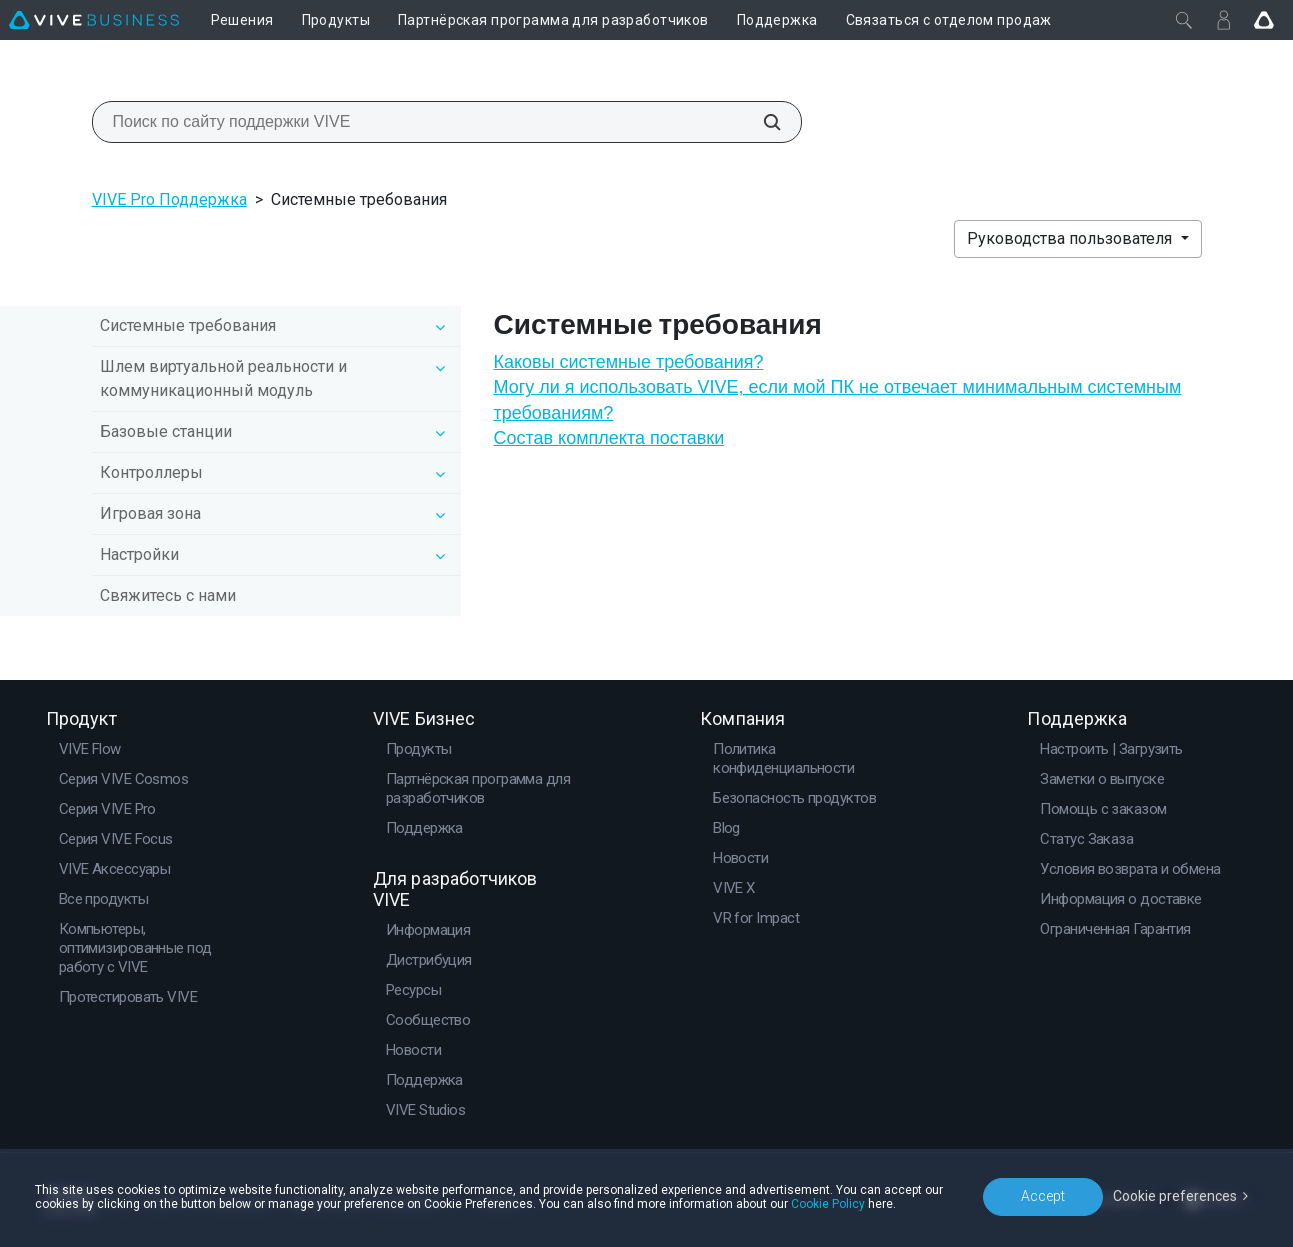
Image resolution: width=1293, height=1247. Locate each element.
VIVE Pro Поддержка (169, 199)
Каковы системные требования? (628, 362)
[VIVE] (94, 20)
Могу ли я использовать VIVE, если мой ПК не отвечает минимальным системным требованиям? (837, 399)
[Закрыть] (1184, 20)
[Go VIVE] (1264, 20)
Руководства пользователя (1071, 238)
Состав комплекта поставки (608, 438)
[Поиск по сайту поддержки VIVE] (761, 122)
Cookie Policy (828, 1204)
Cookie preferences (1175, 1196)
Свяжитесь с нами (168, 595)
